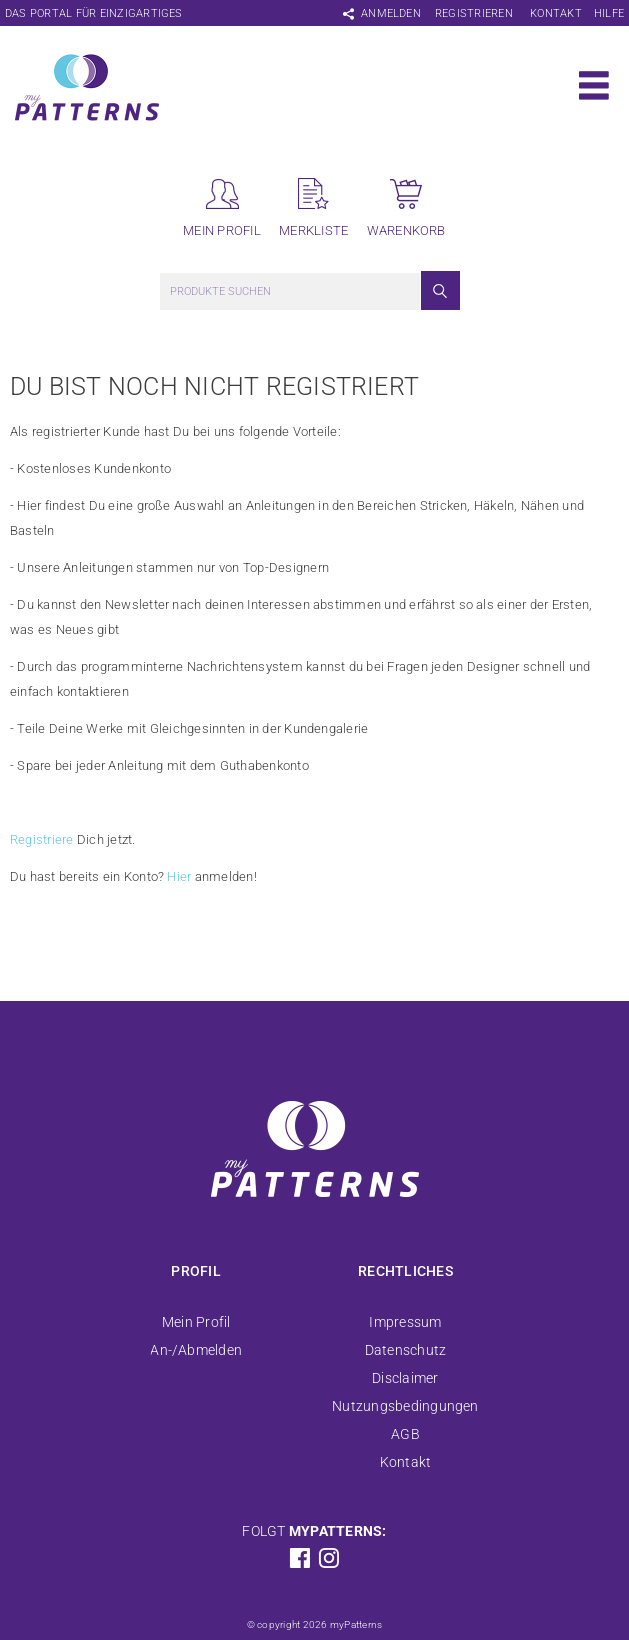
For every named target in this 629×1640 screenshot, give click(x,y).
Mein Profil (196, 1322)
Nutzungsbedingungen (405, 1406)
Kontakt (556, 13)
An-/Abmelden (196, 1350)
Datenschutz (406, 1350)
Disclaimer (405, 1378)
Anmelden (391, 13)
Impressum (405, 1322)
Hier (179, 876)
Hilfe (609, 13)
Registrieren (474, 13)
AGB (405, 1434)
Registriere (42, 839)
